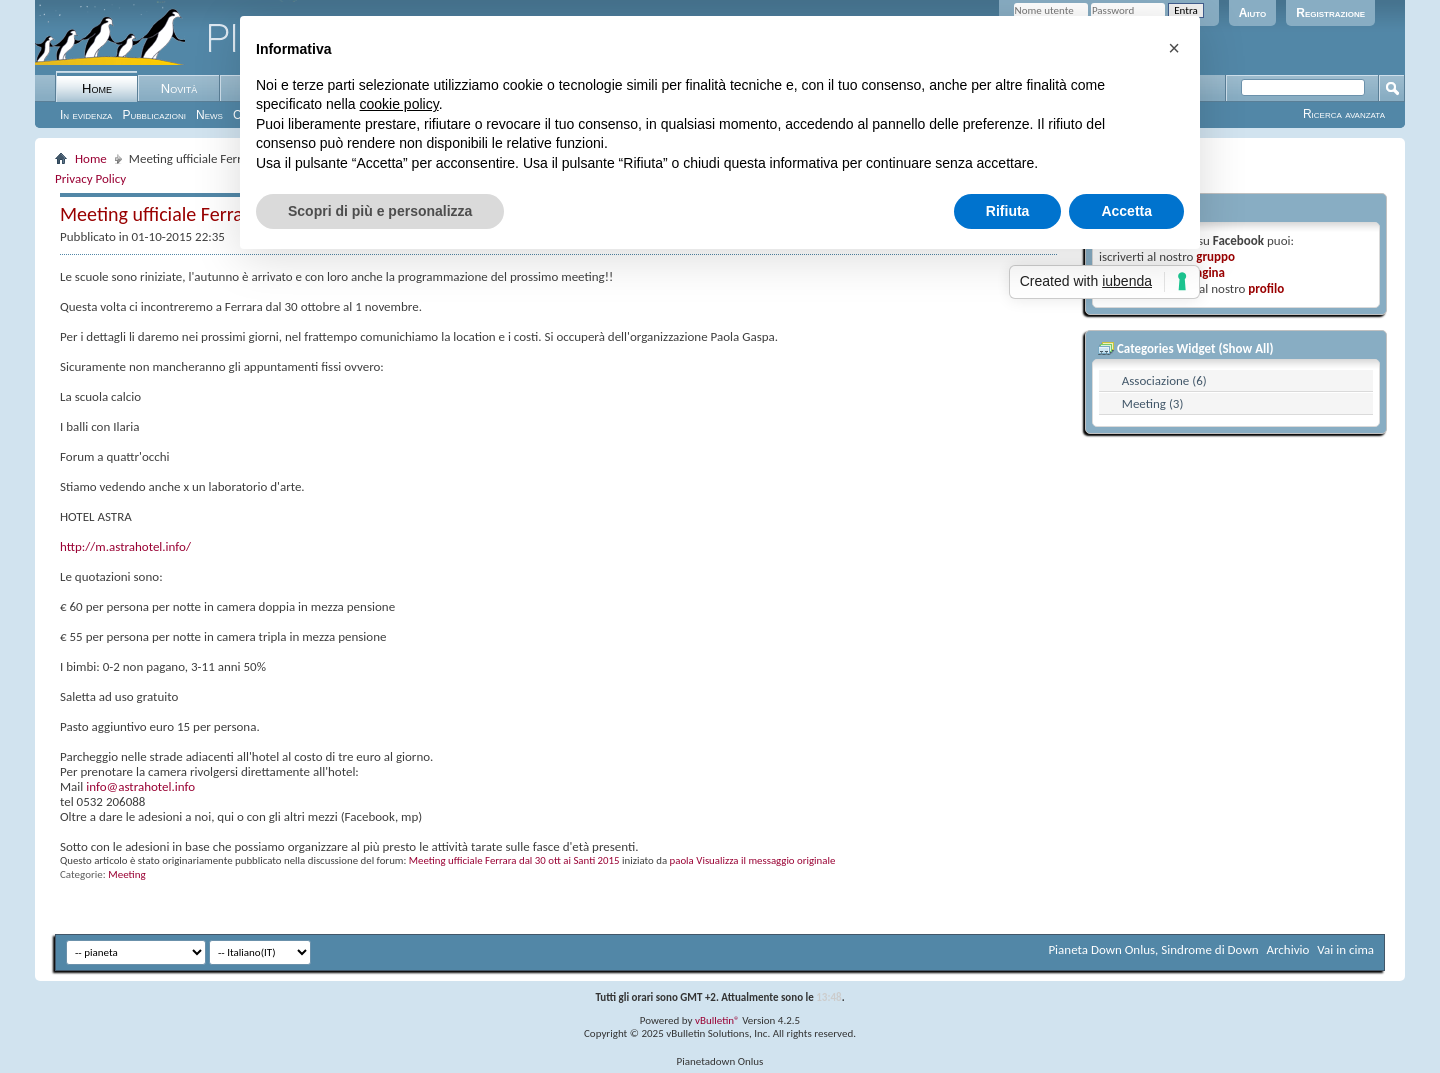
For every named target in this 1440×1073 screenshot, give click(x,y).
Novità (179, 88)
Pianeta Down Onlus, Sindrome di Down (1153, 949)
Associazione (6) (1164, 380)
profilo (1266, 288)
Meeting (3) (1153, 403)
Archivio (1288, 949)
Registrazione (1330, 13)
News (209, 115)
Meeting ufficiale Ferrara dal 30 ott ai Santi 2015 (514, 860)
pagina (1207, 272)
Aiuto (1253, 13)
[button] (1174, 48)
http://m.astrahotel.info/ (125, 546)
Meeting (126, 874)
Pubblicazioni (154, 115)
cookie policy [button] (399, 104)
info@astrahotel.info (140, 786)
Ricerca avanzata (1344, 114)
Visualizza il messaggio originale (765, 860)
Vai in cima (1345, 949)
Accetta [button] (1126, 211)
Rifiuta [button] (1008, 211)
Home (97, 88)
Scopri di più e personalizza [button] (380, 211)
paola (682, 860)
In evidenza (86, 115)
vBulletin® (717, 1020)
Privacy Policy (90, 178)
